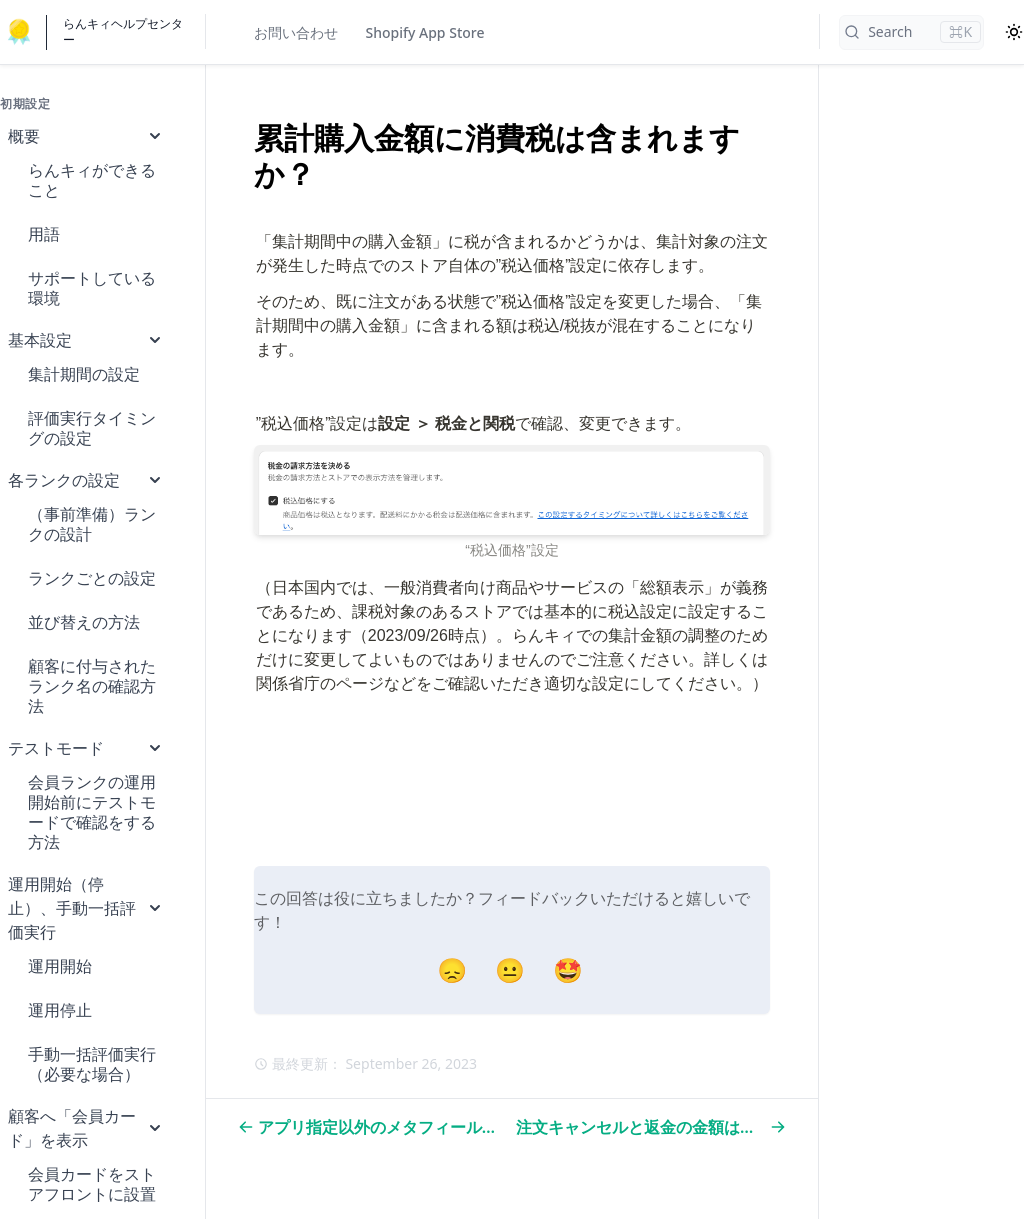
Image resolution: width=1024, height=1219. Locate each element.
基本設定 (86, 340)
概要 (86, 136)
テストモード (86, 748)
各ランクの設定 (86, 480)
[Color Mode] (1014, 32)
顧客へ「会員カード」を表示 (86, 1128)
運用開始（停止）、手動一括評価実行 (86, 908)
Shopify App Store (425, 32)
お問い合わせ (296, 32)
